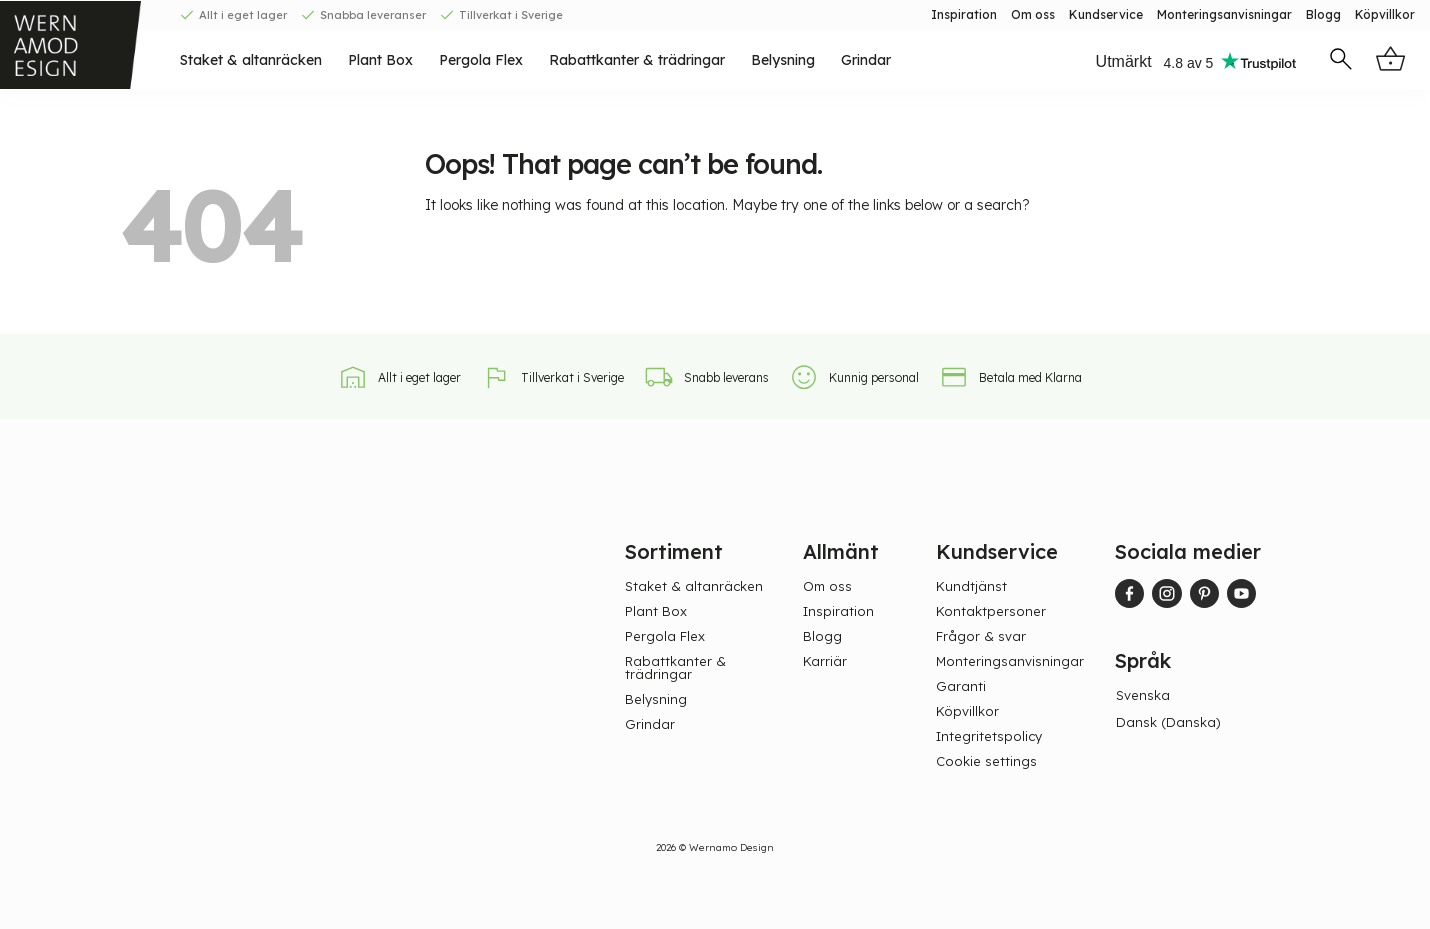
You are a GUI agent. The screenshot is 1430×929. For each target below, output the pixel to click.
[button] (1341, 61)
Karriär (825, 661)
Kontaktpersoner (991, 611)
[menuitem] (1148, 695)
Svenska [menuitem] (1143, 695)
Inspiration (964, 14)
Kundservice (1106, 14)
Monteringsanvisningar (1224, 14)
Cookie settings (986, 761)
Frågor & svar (981, 636)
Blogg (1323, 14)
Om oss (1033, 14)
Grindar (866, 60)
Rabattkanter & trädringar (637, 60)
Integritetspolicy (989, 736)
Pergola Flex (481, 60)
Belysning (783, 60)
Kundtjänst (971, 586)
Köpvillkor (1385, 14)
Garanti (961, 686)
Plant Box (380, 60)
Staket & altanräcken (251, 60)
